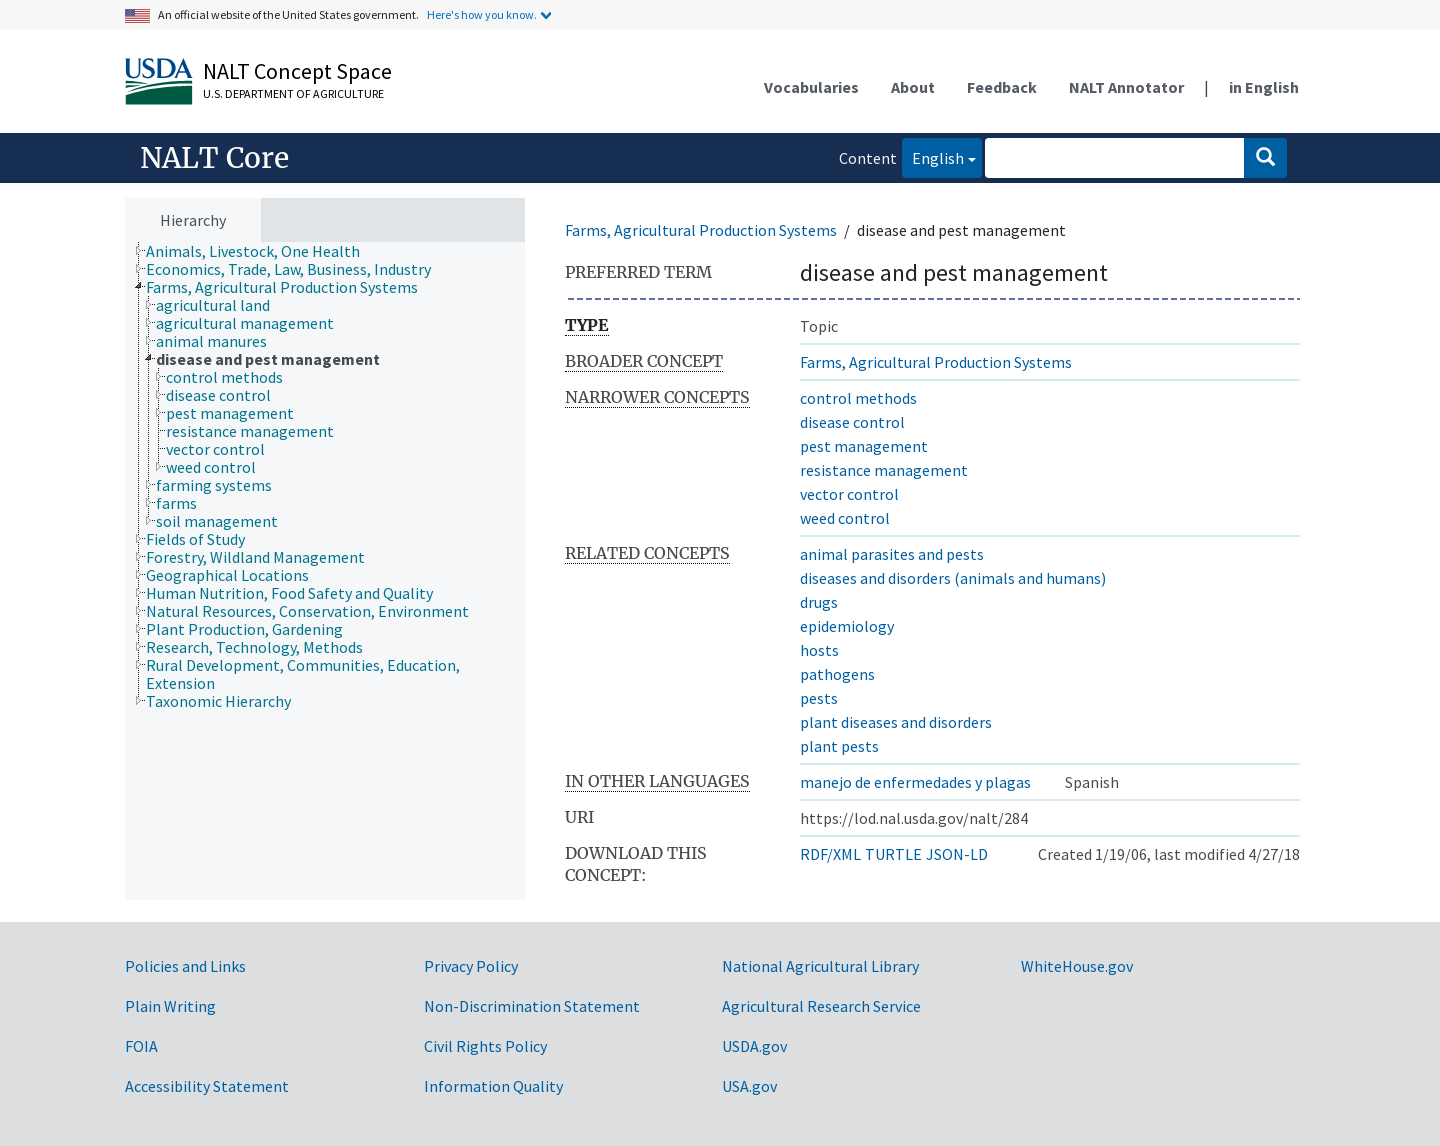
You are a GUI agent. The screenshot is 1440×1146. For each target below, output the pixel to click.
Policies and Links (185, 966)
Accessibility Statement (207, 1086)
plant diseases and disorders (896, 722)
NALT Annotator (1126, 87)
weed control (845, 518)
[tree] (325, 571)
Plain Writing (170, 1006)
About (913, 87)
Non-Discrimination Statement (532, 1006)
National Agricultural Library (820, 966)
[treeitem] (261, 251)
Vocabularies (811, 87)
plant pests (839, 746)
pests (819, 698)
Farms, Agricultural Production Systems (701, 230)
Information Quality (493, 1086)
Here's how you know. (482, 14)
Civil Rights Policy (485, 1046)
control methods (858, 398)
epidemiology (847, 626)
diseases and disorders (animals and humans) (953, 578)
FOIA (141, 1046)
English (933, 156)
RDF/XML (830, 854)
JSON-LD (957, 854)
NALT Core (214, 158)
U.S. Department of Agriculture (293, 93)
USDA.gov (754, 1046)
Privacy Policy (471, 966)
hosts (819, 650)
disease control (852, 422)
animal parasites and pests (892, 554)
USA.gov (749, 1086)
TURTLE (893, 854)
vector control (849, 494)
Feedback (1002, 87)
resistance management (884, 470)
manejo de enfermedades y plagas (915, 782)
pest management (864, 446)
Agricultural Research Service (821, 1006)
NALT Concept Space (297, 71)
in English (1264, 87)
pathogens (837, 674)
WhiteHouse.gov (1077, 966)
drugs (819, 602)
